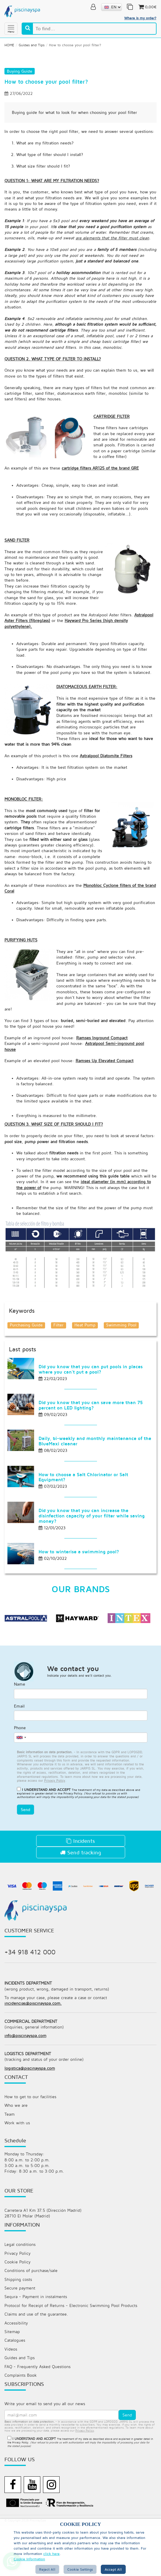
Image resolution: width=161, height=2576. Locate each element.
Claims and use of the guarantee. (36, 2363)
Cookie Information (29, 2559)
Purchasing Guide (26, 1364)
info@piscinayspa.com (25, 2080)
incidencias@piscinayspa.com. (33, 2047)
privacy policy (84, 2481)
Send (25, 1852)
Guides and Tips (31, 44)
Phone (20, 1771)
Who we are (16, 2151)
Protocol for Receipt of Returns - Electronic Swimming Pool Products (70, 2354)
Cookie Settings (80, 2569)
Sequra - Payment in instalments (35, 2345)
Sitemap (12, 2381)
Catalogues (14, 2389)
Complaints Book (20, 2425)
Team (9, 2160)
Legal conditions (20, 2292)
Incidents (80, 1884)
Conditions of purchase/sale (31, 2318)
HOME (9, 44)
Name (19, 1727)
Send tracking (80, 1896)
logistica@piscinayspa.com (29, 2113)
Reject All (47, 2569)
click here (51, 2553)
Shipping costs (18, 2327)
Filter (59, 1364)
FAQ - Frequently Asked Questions (37, 2416)
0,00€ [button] (147, 7)
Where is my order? (140, 18)
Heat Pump (85, 1364)
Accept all (113, 2569)
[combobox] (21, 1781)
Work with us (17, 2169)
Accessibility (16, 2372)
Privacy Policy (72, 1836)
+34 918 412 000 (29, 1995)
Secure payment (19, 2336)
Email (19, 1749)
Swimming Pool (122, 1364)
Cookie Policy (17, 2309)
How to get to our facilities (30, 2142)
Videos (10, 2398)
